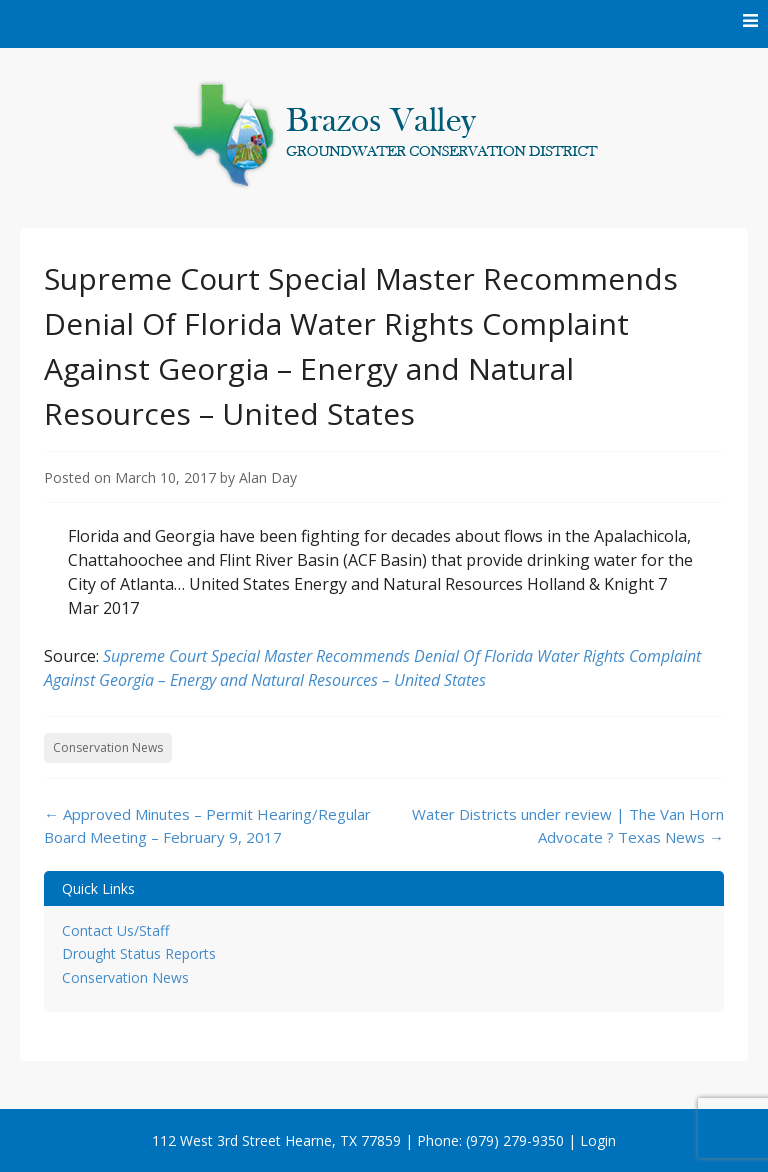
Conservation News (108, 747)
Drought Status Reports (139, 953)
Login (598, 1140)
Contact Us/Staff (115, 930)
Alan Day (268, 477)
